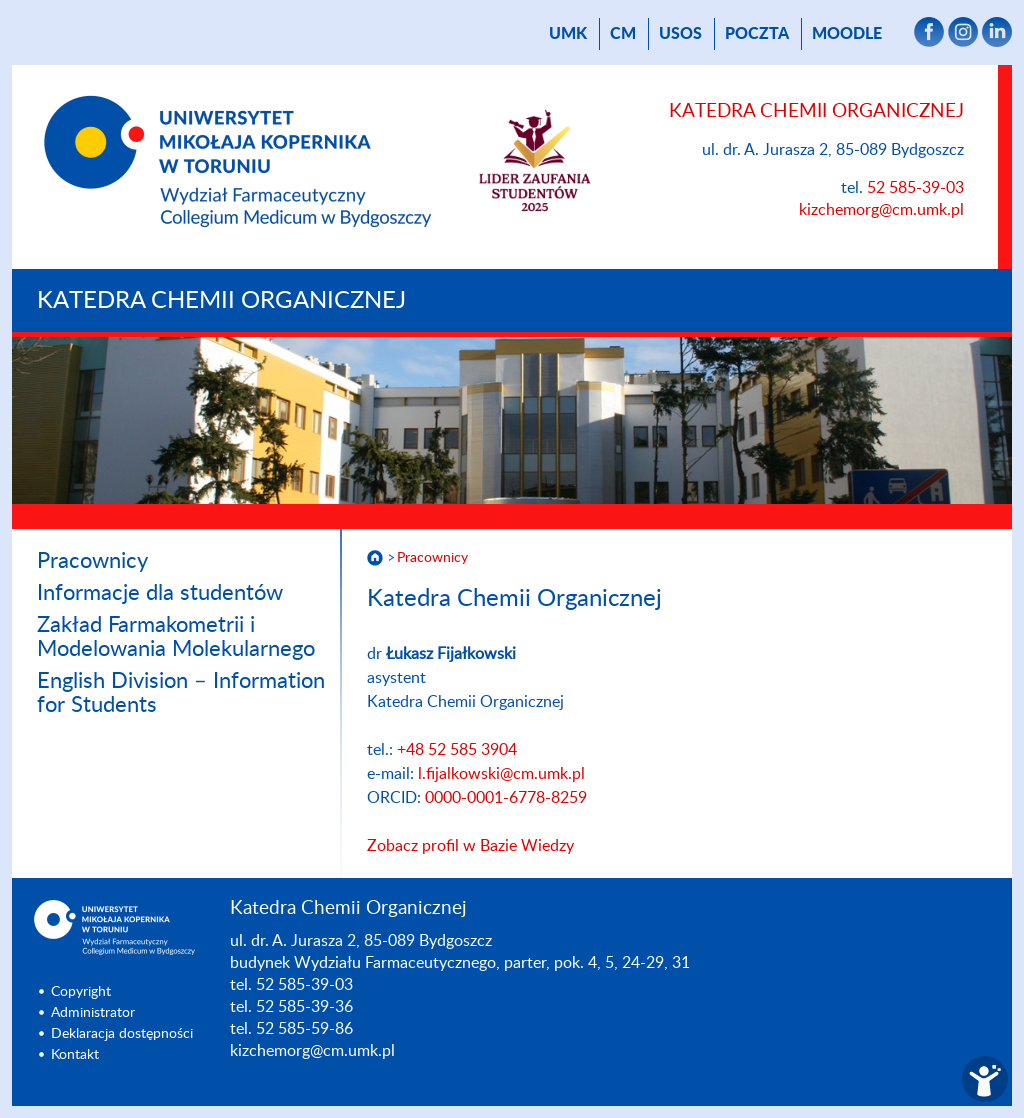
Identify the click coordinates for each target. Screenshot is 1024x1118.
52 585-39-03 (915, 188)
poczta (757, 34)
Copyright (81, 992)
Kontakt (75, 1055)
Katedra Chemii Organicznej (221, 301)
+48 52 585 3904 (457, 750)
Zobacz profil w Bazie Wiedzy (470, 846)
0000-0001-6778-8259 (506, 798)
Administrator (93, 1013)
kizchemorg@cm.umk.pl (881, 210)
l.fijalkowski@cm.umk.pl (501, 774)
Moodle (847, 34)
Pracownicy (92, 561)
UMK (568, 34)
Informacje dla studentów (160, 593)
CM (623, 34)
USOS (680, 34)
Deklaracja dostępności (122, 1034)
